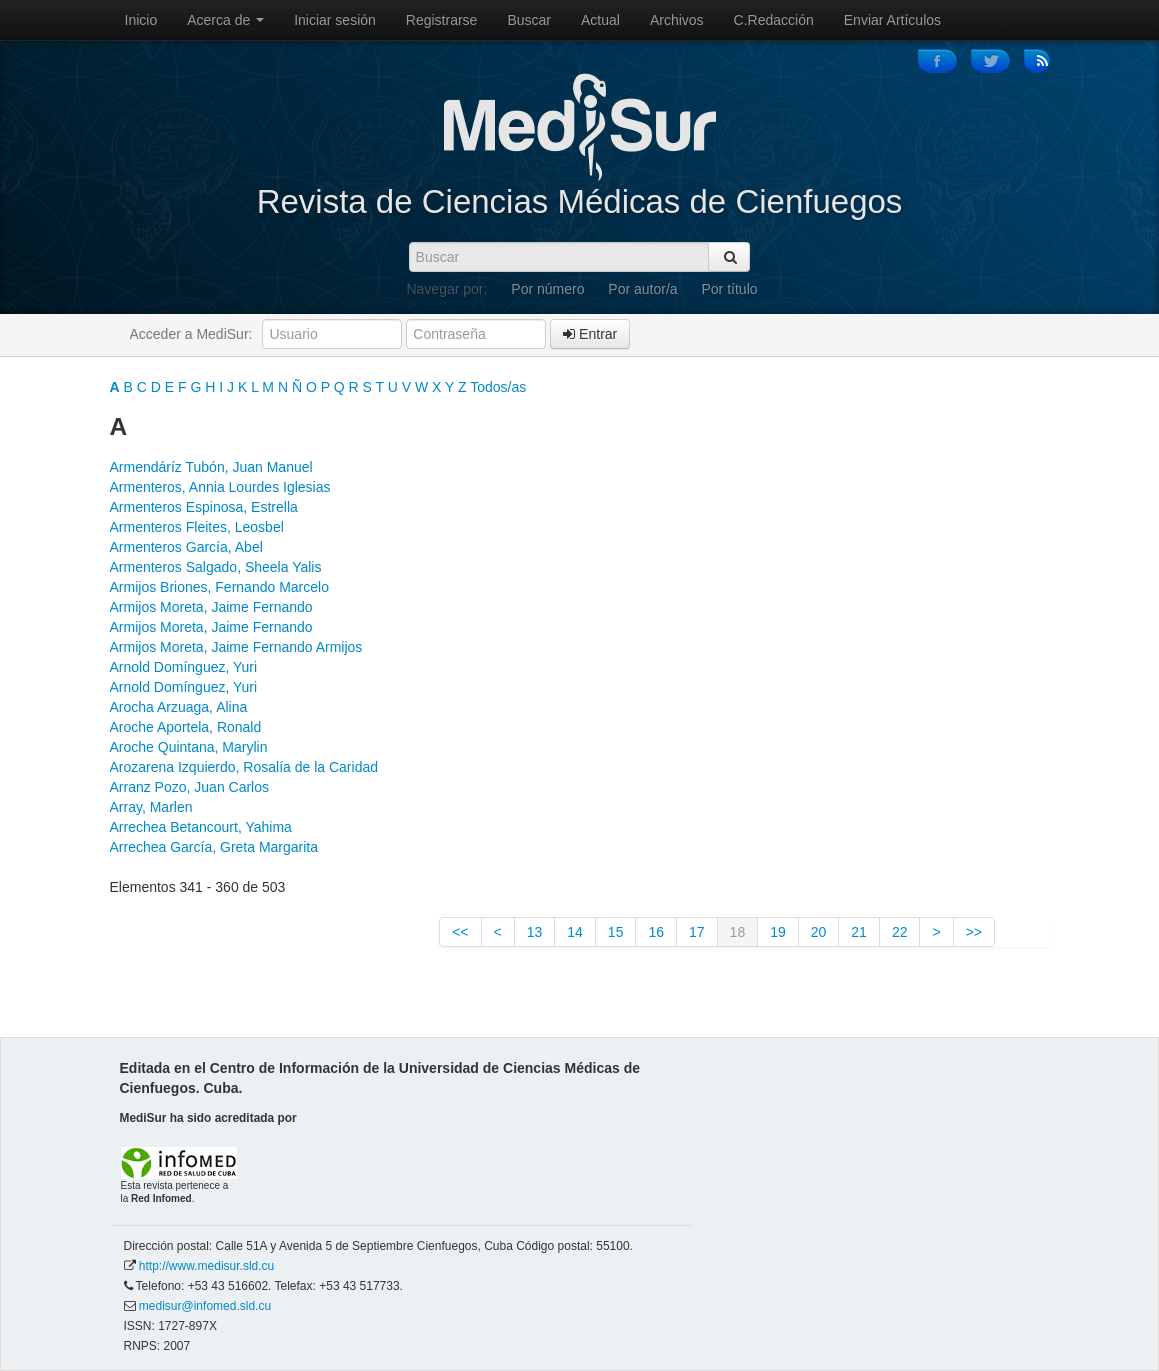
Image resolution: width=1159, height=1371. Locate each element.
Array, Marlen (151, 807)
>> (974, 932)
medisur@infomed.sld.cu (205, 1306)
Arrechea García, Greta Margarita (214, 847)
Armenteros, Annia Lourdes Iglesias (220, 487)
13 (535, 932)
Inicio (141, 20)
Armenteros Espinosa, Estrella (204, 507)
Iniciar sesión (335, 20)
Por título (730, 289)
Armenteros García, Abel (186, 547)
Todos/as (498, 387)
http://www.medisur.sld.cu (206, 1266)
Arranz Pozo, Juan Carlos (190, 787)
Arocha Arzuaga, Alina (179, 707)
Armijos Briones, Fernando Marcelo (219, 587)
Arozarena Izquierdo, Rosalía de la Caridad (244, 767)
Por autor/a (642, 289)
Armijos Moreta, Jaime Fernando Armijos (236, 647)
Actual (600, 20)
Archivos (677, 20)
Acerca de (225, 20)
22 (900, 932)
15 (616, 932)
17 (697, 932)
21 (859, 932)
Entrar (590, 334)
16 (656, 932)
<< (460, 932)
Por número (547, 289)
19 (778, 932)
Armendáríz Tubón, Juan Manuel (211, 467)
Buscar (529, 20)
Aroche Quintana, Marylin (189, 747)
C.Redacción (774, 20)
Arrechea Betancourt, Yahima (201, 827)
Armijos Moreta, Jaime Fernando (211, 607)
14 (575, 932)
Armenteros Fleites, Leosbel (197, 527)
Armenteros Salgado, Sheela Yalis (216, 567)
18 (738, 932)
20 (819, 932)
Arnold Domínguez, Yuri (184, 667)
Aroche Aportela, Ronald (186, 727)
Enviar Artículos (892, 20)
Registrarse (442, 20)
